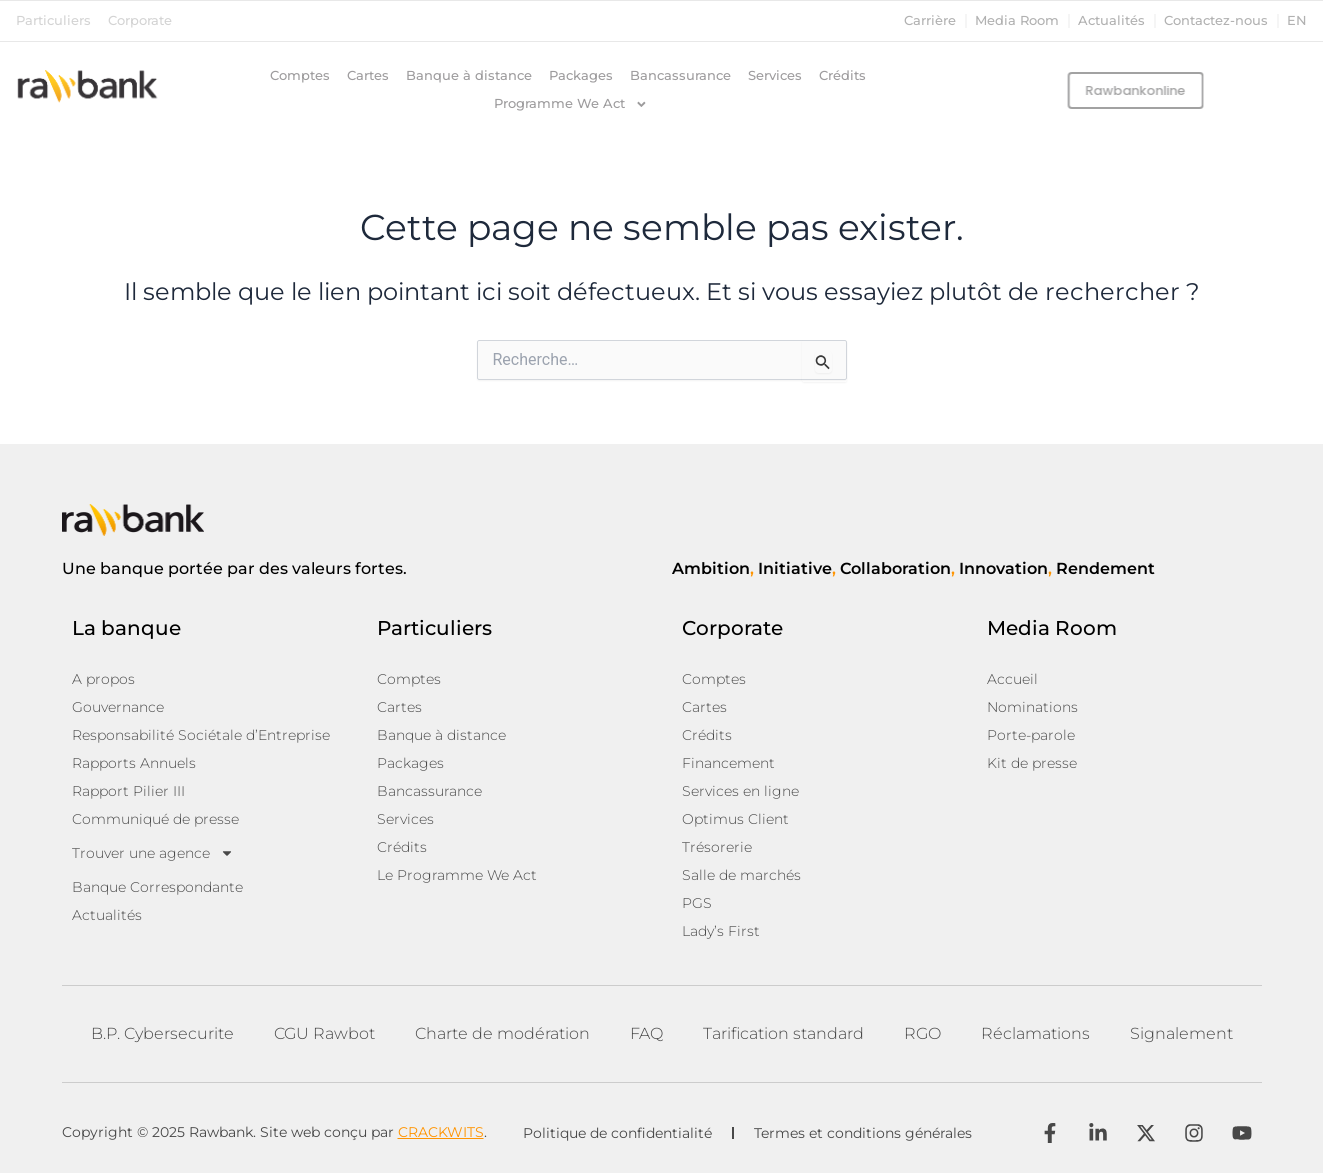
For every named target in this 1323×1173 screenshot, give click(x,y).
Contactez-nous (1216, 20)
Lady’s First (721, 931)
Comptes (300, 75)
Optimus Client (735, 819)
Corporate (140, 20)
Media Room (1017, 20)
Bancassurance (680, 75)
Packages (581, 75)
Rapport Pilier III (128, 791)
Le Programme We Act (457, 875)
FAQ (646, 1033)
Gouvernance (118, 707)
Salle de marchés (741, 875)
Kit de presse (1032, 763)
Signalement (1181, 1033)
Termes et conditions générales (863, 1133)
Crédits (842, 75)
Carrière (930, 20)
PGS (697, 903)
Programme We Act (571, 104)
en (1297, 20)
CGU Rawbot (324, 1033)
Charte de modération (502, 1033)
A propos (103, 679)
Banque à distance (469, 75)
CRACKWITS (441, 1132)
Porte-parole (1031, 735)
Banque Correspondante (157, 887)
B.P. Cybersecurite (162, 1033)
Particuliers (53, 20)
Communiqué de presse (155, 819)
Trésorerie (717, 847)
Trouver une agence (153, 853)
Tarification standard (783, 1033)
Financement (728, 763)
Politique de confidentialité (617, 1133)
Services (775, 75)
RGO (922, 1033)
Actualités (1111, 20)
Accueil (1012, 679)
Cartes (368, 75)
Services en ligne (740, 791)
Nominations (1032, 707)
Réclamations (1035, 1033)
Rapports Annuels (134, 763)
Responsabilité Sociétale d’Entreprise (201, 735)
